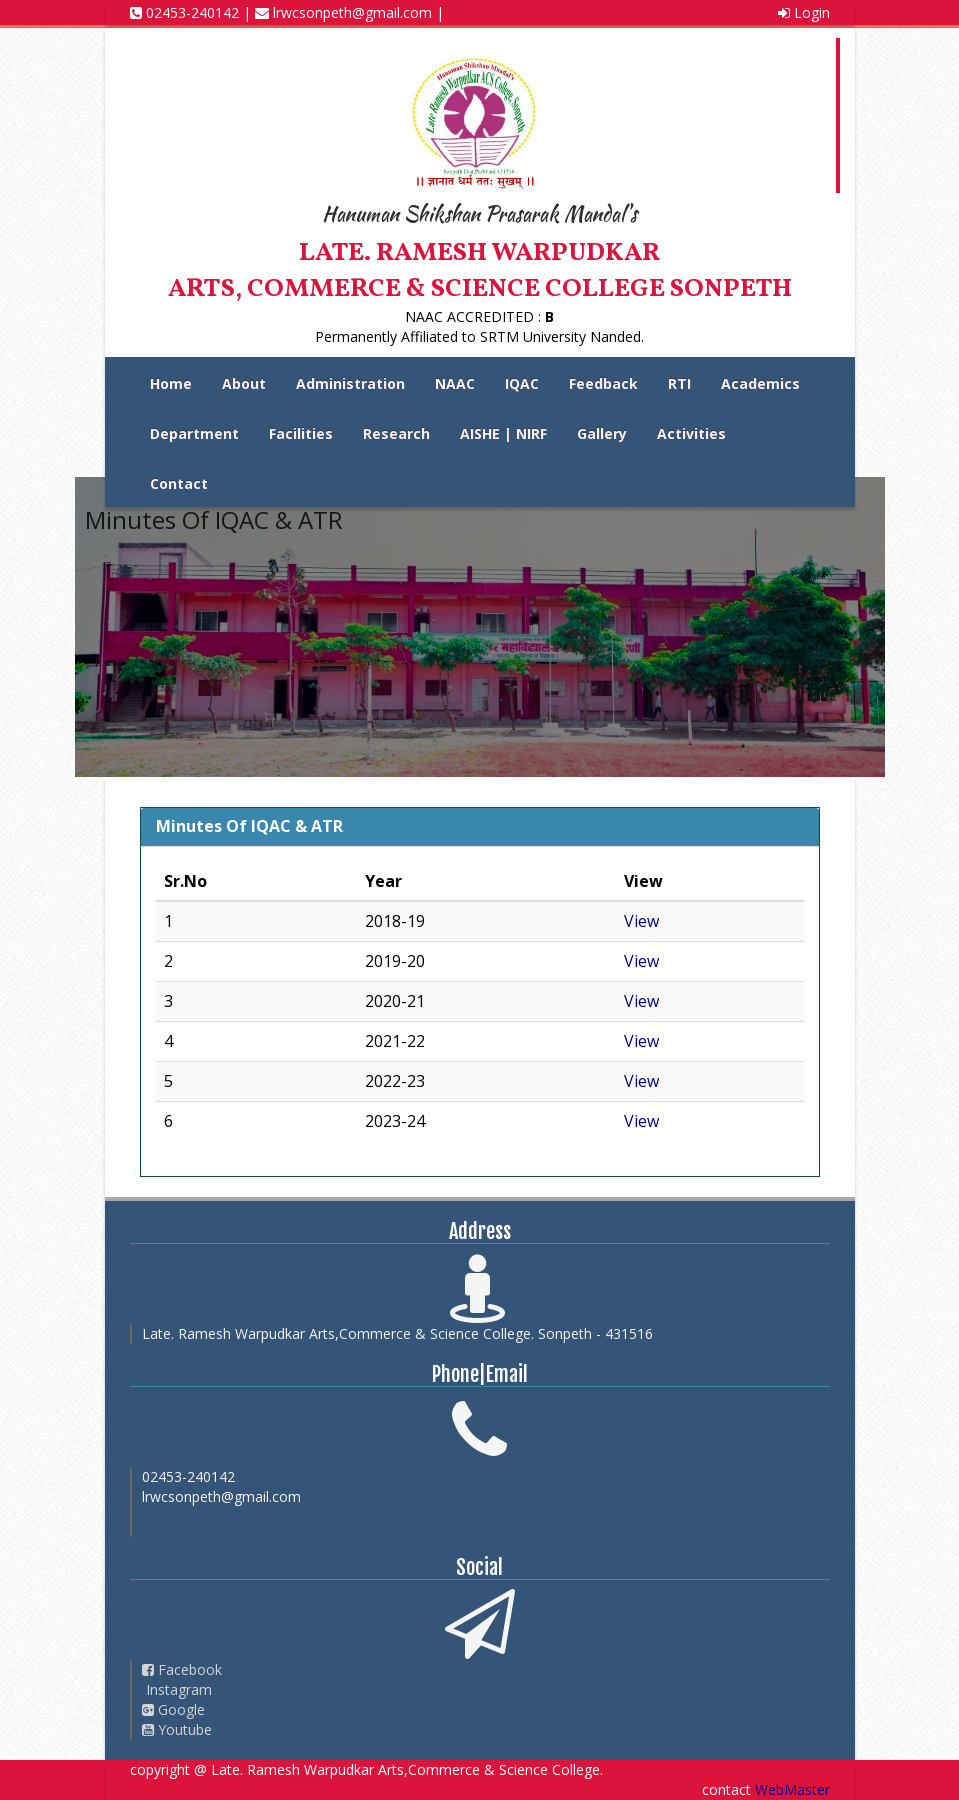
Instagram (177, 1689)
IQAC (522, 383)
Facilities (301, 433)
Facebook (182, 1669)
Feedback (603, 383)
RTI (679, 383)
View (641, 921)
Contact (179, 483)
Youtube (177, 1729)
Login (804, 12)
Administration (350, 383)
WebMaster (792, 1789)
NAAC (455, 383)
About (244, 383)
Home (171, 383)
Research (396, 433)
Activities (691, 433)
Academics (760, 383)
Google (173, 1709)
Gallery (602, 433)
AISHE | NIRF (503, 433)
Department (194, 433)
